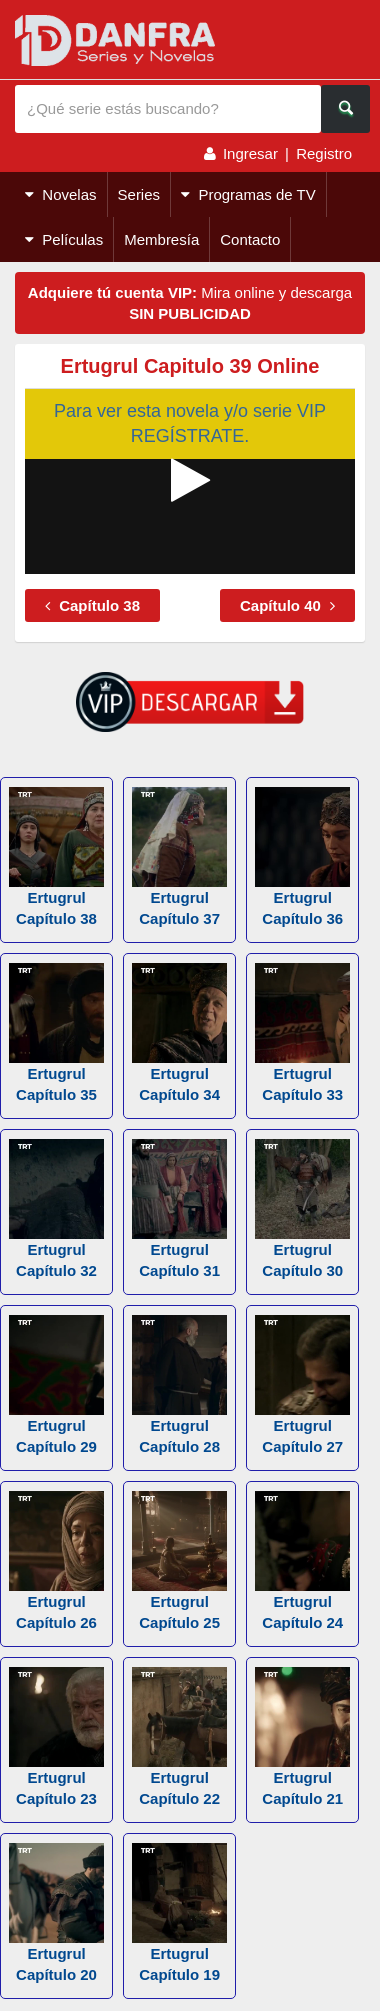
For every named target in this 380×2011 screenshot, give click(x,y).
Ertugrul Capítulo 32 (56, 1209)
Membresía (161, 239)
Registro (324, 153)
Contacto (250, 239)
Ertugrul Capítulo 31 (179, 1209)
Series (139, 194)
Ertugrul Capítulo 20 (56, 1913)
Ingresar (250, 153)
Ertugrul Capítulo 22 (179, 1737)
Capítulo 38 (92, 605)
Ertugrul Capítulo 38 (56, 857)
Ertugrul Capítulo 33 (302, 1033)
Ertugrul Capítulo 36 (302, 857)
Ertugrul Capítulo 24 (302, 1561)
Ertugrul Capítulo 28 (179, 1385)
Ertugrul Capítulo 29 (56, 1385)
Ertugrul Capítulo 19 (179, 1913)
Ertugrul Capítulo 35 (56, 1033)
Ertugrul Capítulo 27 (302, 1385)
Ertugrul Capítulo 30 (302, 1209)
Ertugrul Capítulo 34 (179, 1033)
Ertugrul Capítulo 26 (56, 1561)
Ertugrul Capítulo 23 (56, 1737)
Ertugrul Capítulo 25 (179, 1561)
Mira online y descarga (190, 303)
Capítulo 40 (287, 605)
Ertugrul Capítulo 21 (302, 1737)
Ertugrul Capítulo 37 (179, 857)
